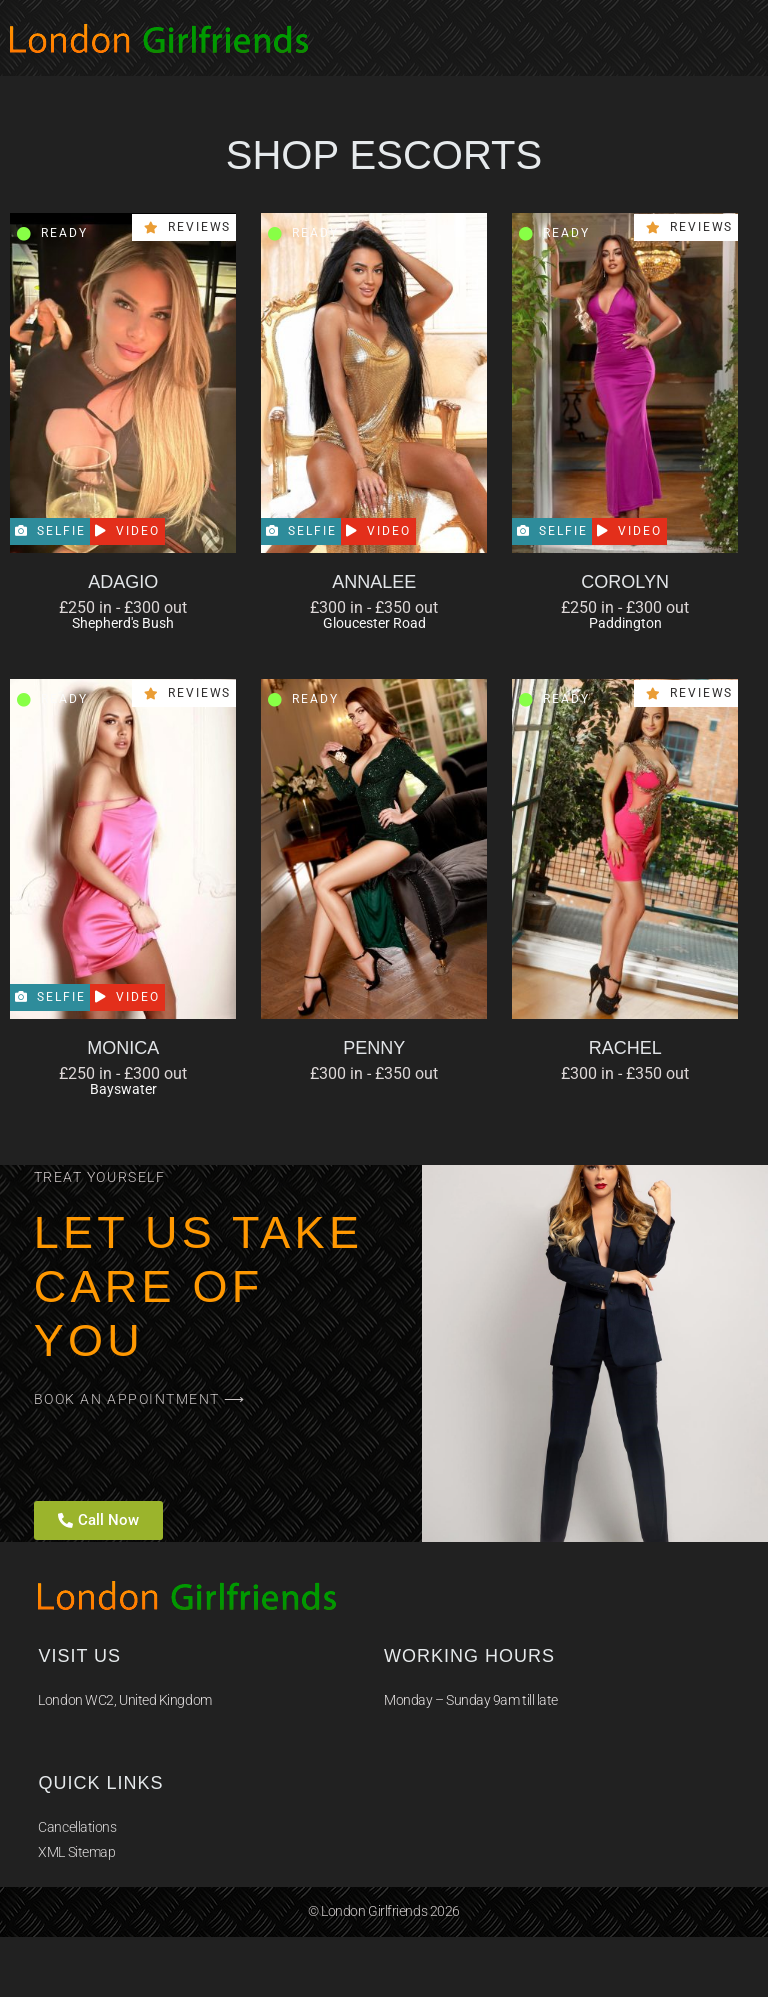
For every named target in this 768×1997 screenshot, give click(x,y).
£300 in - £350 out (374, 607)
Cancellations (77, 1827)
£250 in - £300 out (123, 607)
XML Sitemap (76, 1852)
